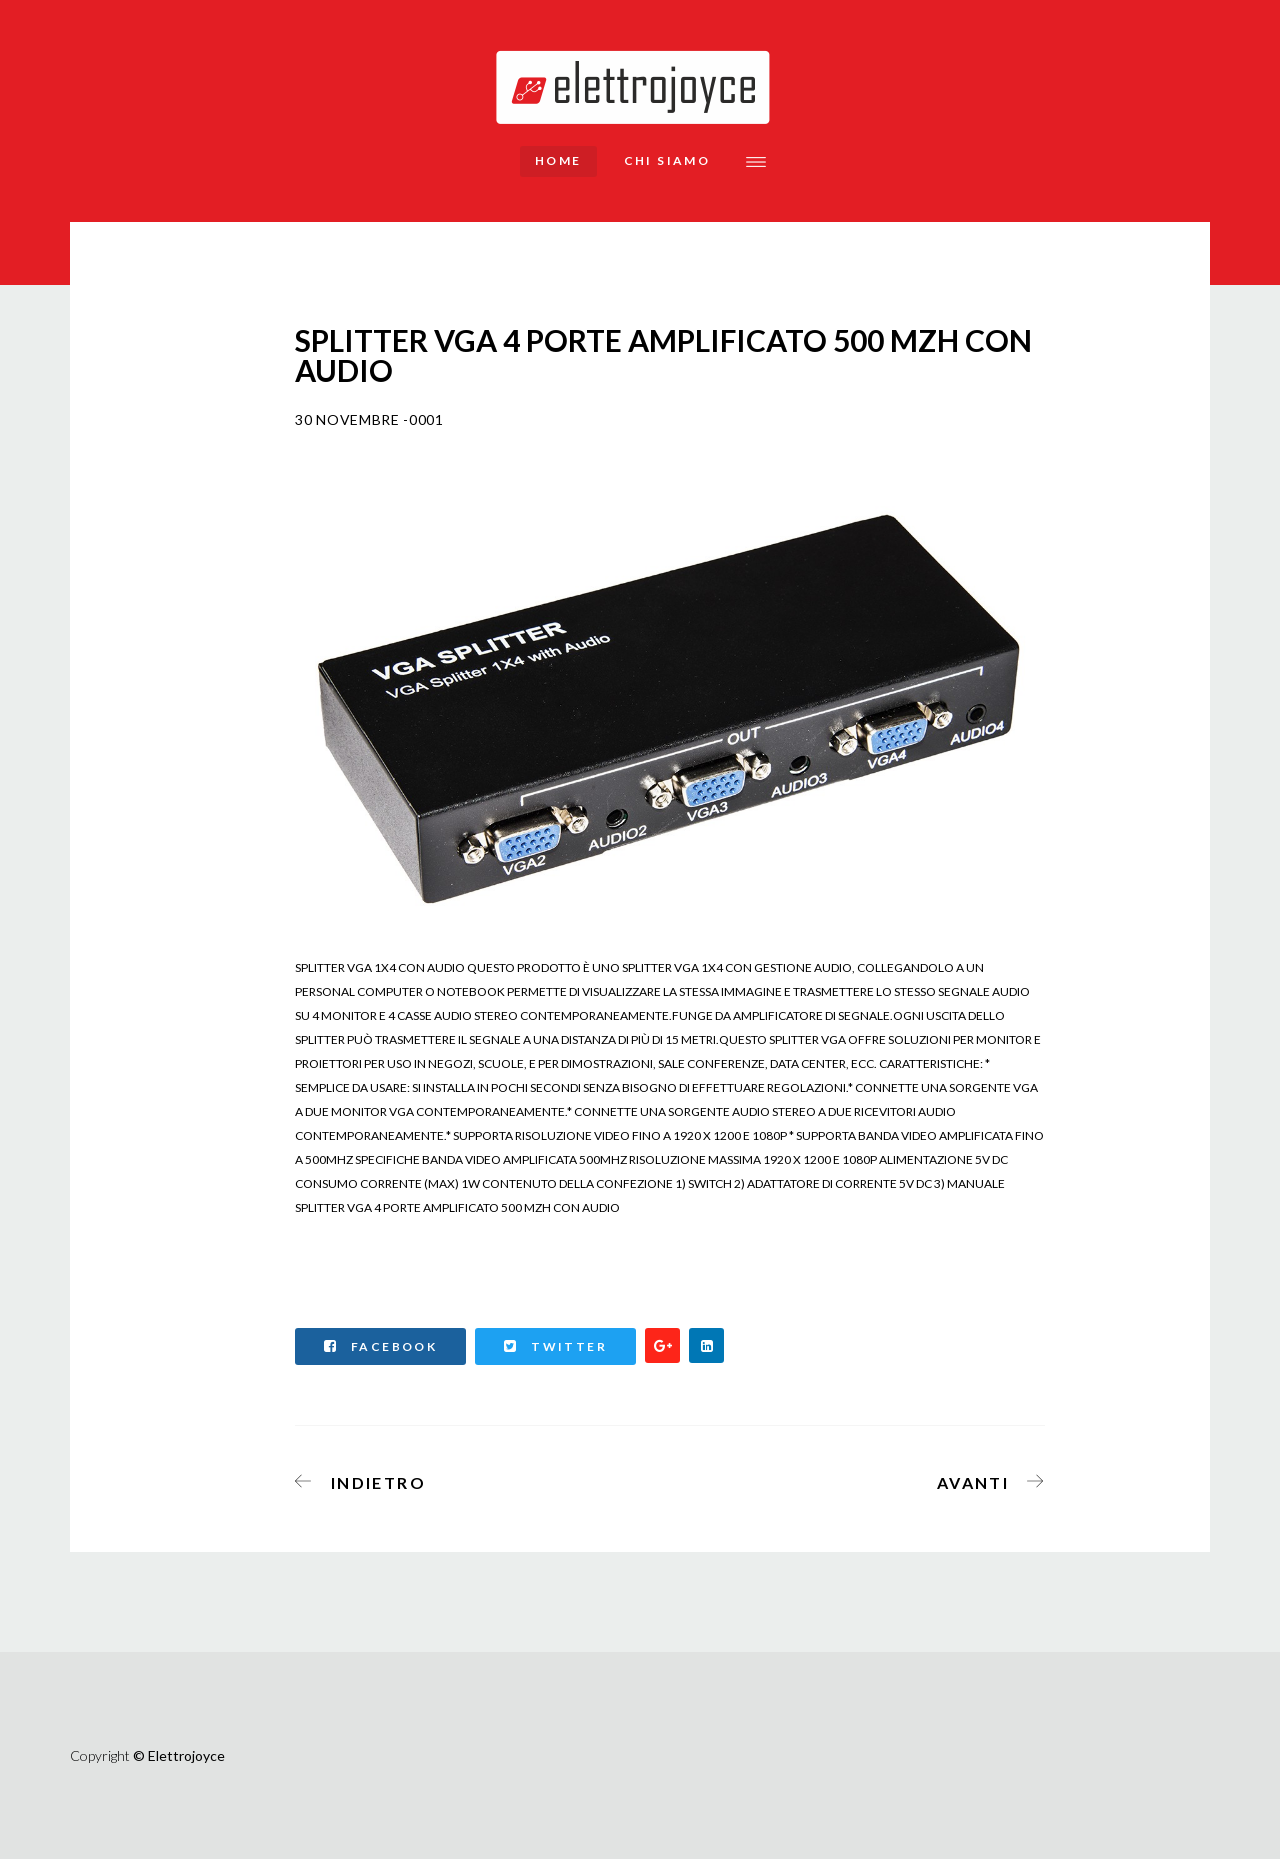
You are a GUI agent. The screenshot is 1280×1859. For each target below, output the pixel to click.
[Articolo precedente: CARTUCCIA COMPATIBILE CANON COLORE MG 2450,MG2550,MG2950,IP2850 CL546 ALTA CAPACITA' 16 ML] (367, 1479)
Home (558, 160)
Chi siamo (667, 160)
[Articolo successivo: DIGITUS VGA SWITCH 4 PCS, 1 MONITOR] (984, 1479)
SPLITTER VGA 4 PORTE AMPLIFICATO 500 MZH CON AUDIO (457, 1207)
